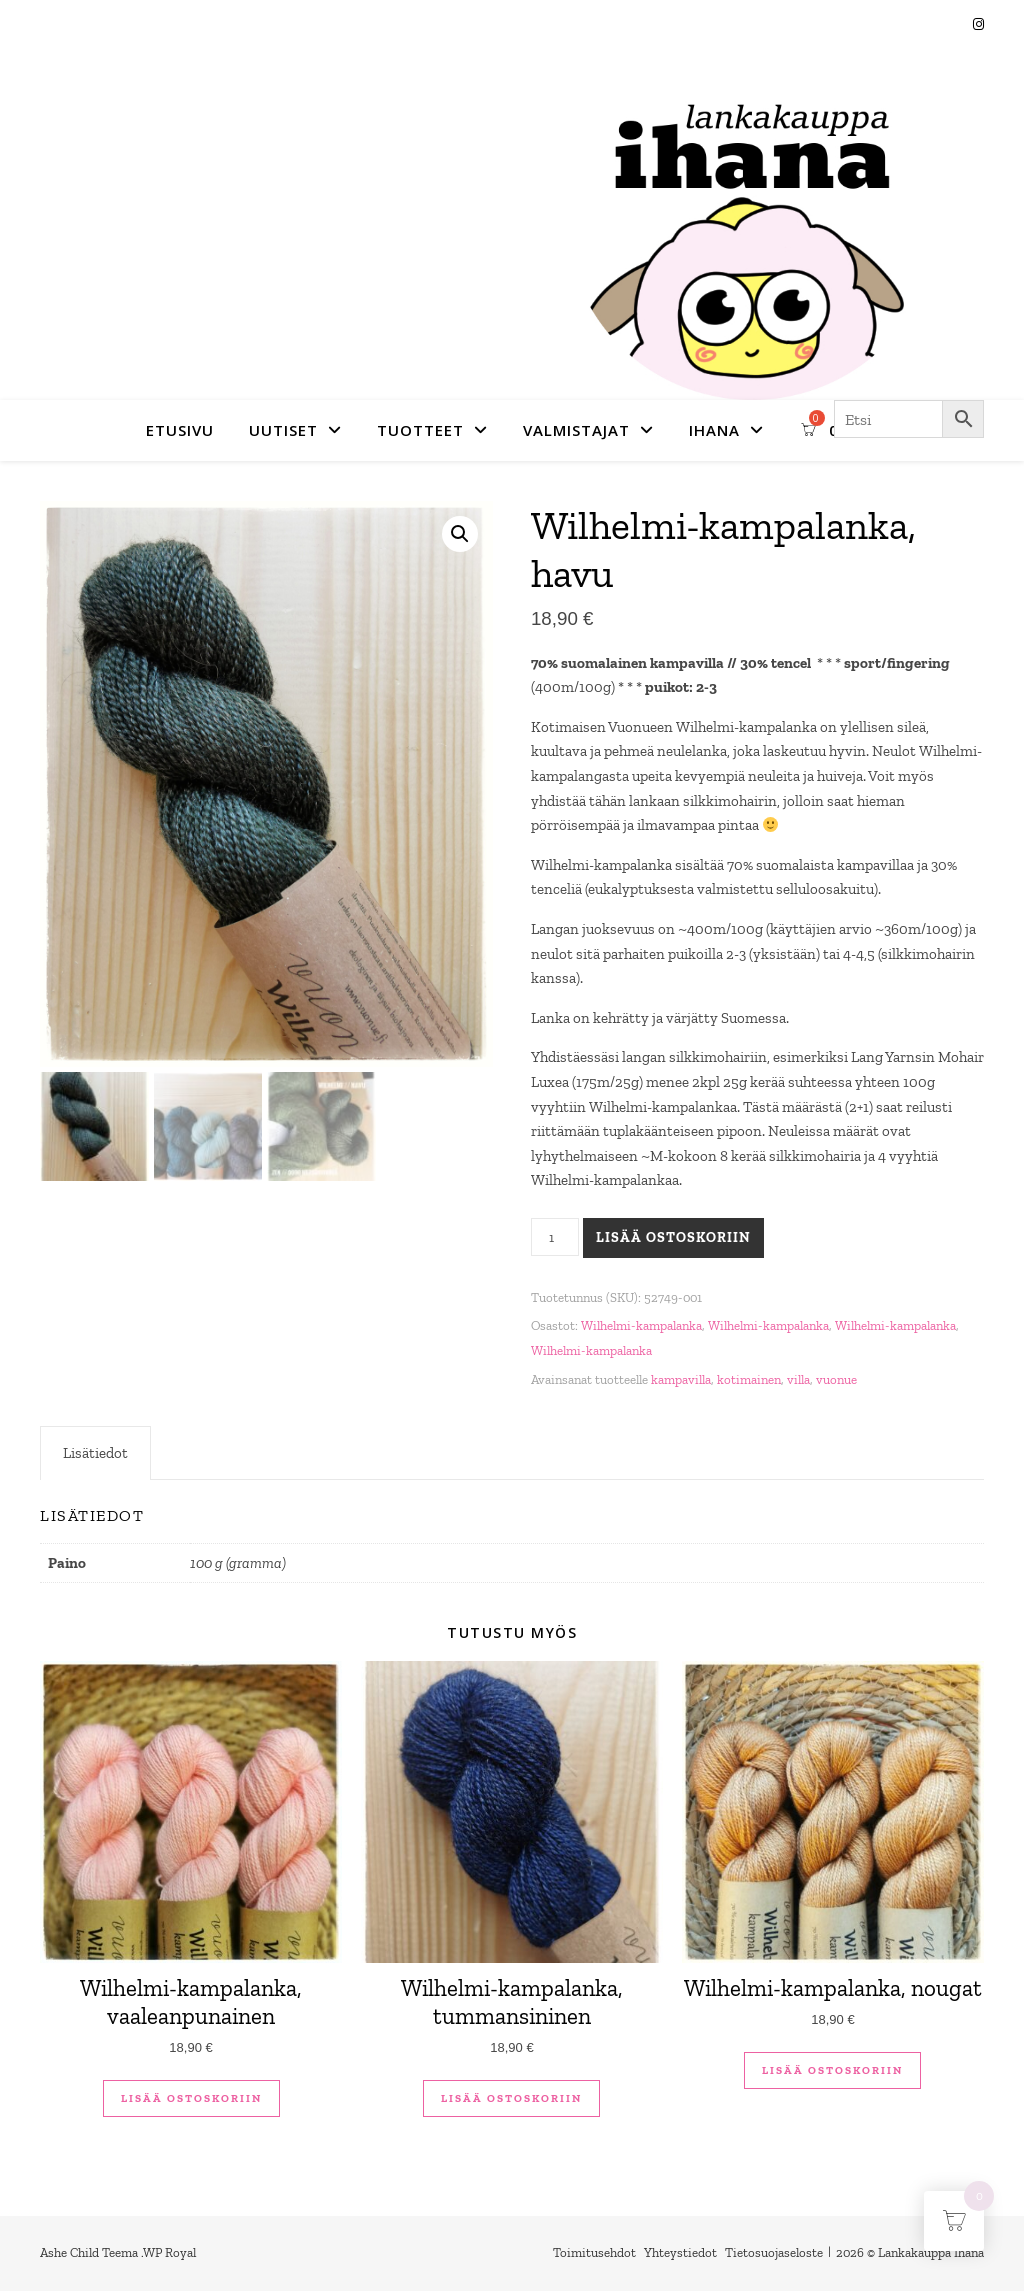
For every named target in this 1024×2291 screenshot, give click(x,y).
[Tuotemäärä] (555, 1237)
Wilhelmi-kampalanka (641, 1325)
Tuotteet (420, 430)
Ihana (714, 430)
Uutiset (283, 430)
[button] (460, 534)
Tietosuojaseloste (774, 2252)
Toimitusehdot (594, 2252)
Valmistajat (576, 430)
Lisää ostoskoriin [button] (191, 2098)
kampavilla (681, 1379)
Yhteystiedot (680, 2252)
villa (798, 1379)
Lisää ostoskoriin (673, 1237)
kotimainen (749, 1379)
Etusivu (180, 430)
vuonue (836, 1379)
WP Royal (169, 2252)
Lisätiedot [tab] (95, 1453)
